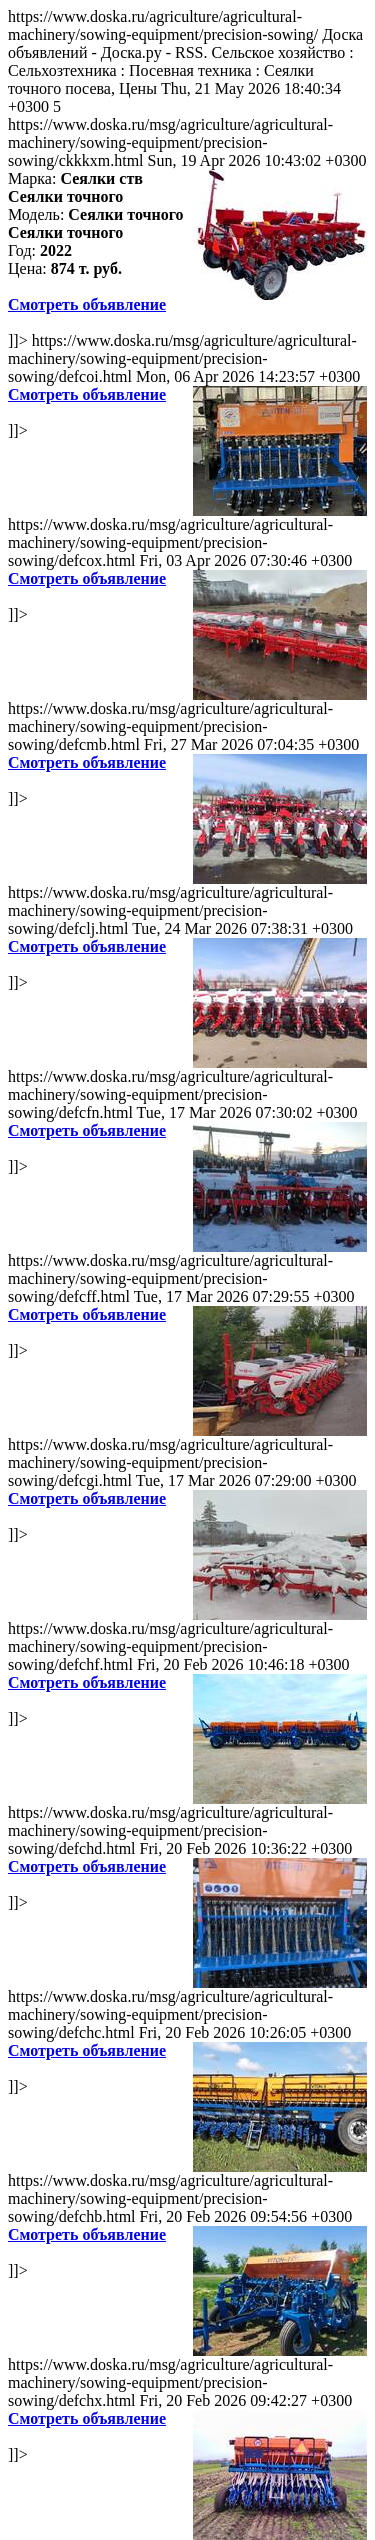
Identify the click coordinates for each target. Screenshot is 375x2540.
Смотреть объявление (87, 304)
